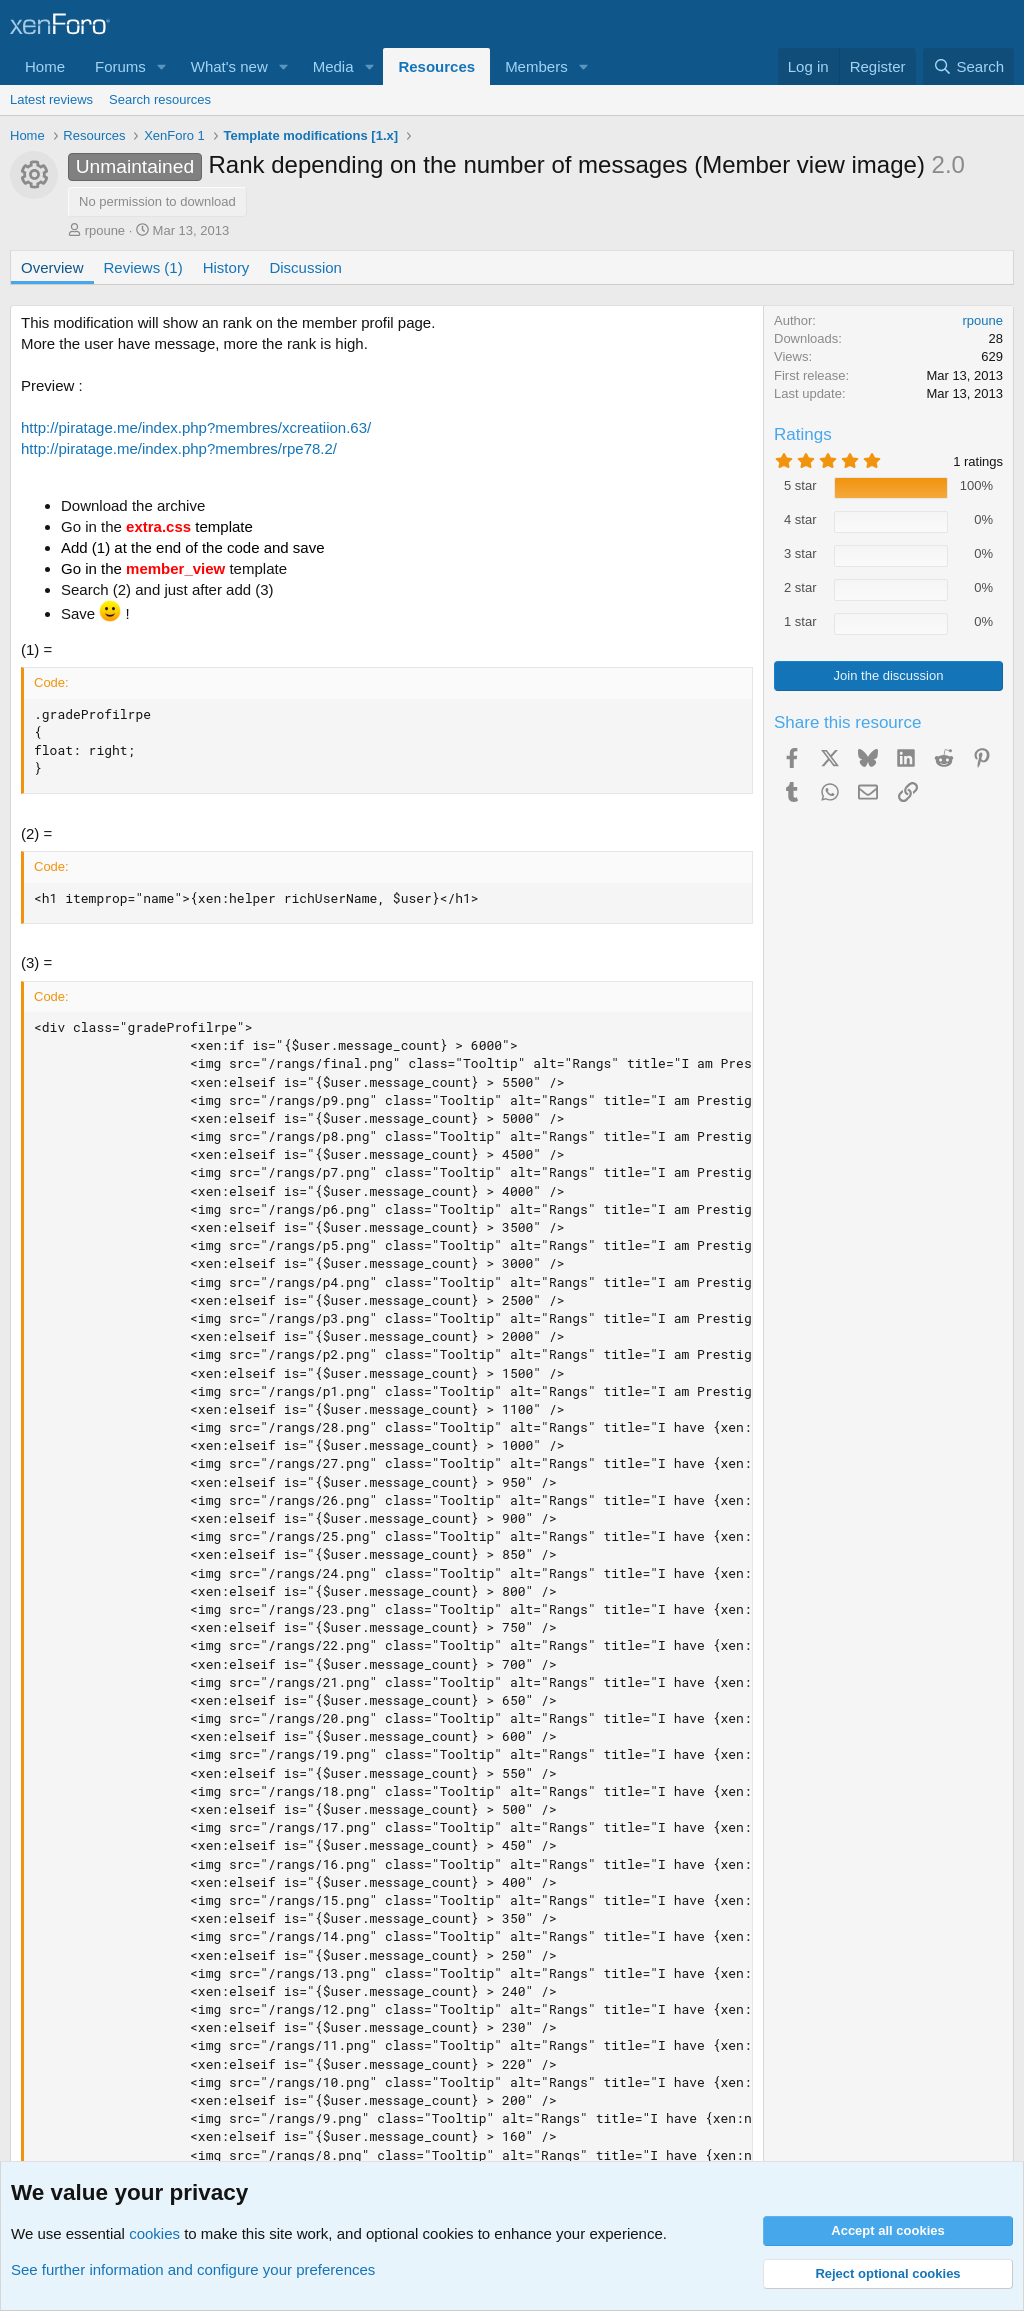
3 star (800, 553)
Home (45, 66)
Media (333, 66)
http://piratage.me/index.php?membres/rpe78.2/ (179, 448)
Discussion (305, 267)
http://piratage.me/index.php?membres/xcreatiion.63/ (196, 427)
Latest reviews (51, 99)
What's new (229, 66)
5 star (800, 485)
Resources (436, 66)
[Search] (968, 66)
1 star (800, 621)
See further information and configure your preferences (193, 2269)
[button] (162, 66)
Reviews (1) (143, 267)
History (226, 267)
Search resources (160, 99)
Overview (52, 267)
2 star (800, 587)
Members (536, 66)
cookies (154, 2233)
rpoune (105, 230)
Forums (120, 66)
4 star (800, 519)
